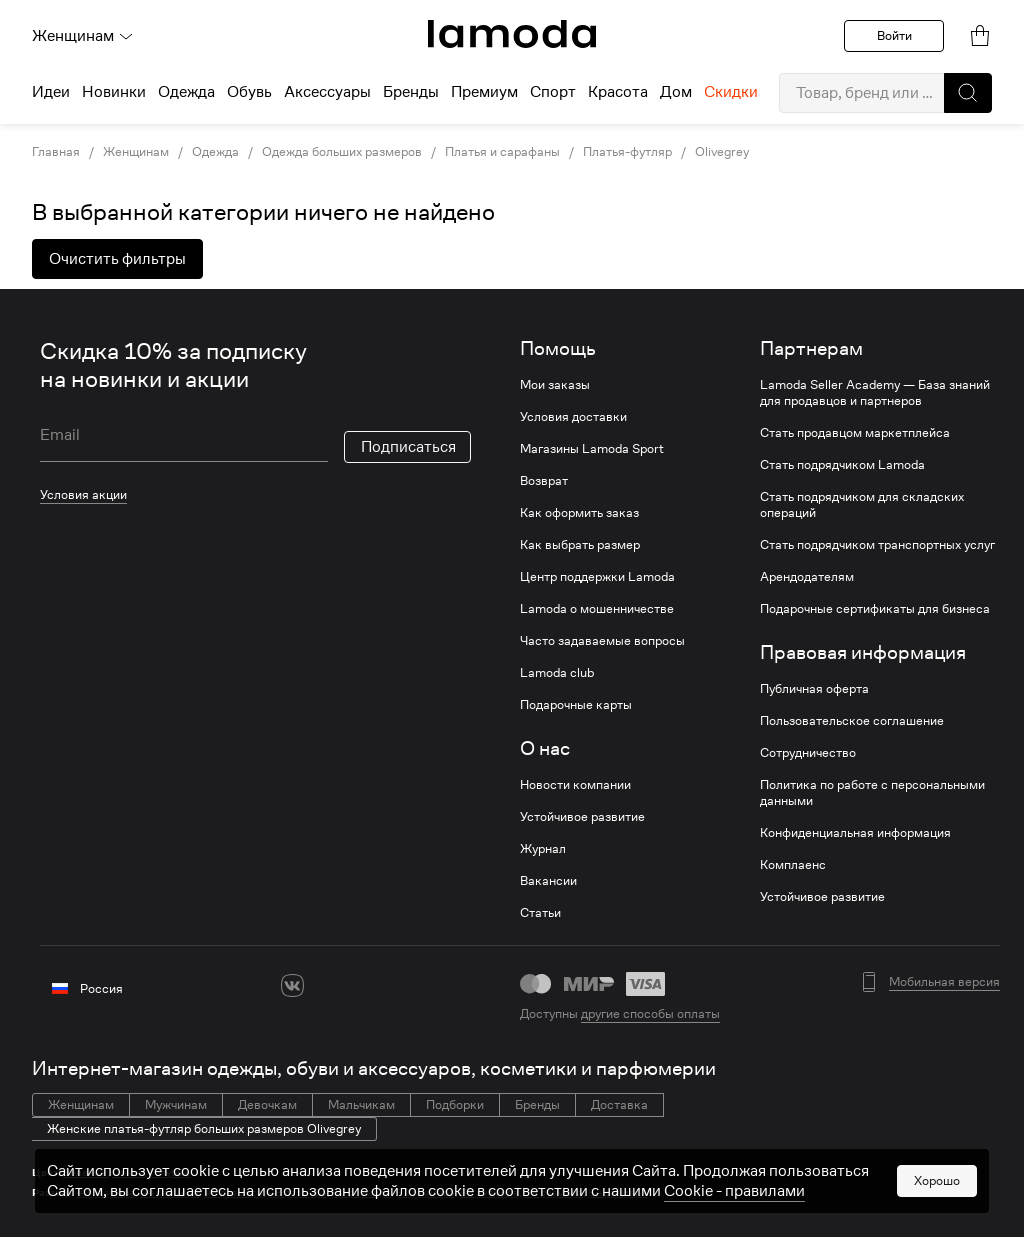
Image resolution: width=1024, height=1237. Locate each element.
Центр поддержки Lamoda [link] (597, 577)
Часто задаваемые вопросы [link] (602, 641)
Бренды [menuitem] (411, 92)
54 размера (617, 1192)
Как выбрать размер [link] (580, 545)
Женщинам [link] (136, 152)
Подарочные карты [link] (576, 705)
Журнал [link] (543, 849)
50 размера (361, 1192)
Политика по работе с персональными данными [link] (872, 793)
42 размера (105, 1192)
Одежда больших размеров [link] (342, 152)
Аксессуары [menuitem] (327, 92)
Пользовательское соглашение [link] (852, 721)
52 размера (425, 1192)
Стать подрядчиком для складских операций (862, 505)
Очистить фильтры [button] (117, 259)
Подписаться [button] (408, 447)
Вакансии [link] (548, 881)
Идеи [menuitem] (51, 92)
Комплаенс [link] (793, 865)
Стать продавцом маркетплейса (855, 433)
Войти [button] (894, 35)
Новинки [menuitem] (114, 92)
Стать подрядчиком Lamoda (842, 465)
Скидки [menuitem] (731, 92)
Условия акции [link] (83, 494)
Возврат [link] (544, 481)
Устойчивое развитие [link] (582, 817)
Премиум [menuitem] (484, 92)
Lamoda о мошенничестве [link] (597, 609)
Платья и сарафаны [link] (502, 152)
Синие (128, 1172)
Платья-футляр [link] (627, 152)
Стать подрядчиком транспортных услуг (877, 545)
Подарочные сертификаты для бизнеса (875, 609)
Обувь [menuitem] (249, 92)
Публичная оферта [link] (814, 689)
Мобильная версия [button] (944, 982)
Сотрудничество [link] (808, 753)
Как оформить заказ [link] (579, 513)
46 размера (233, 1192)
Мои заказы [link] (555, 385)
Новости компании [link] (575, 785)
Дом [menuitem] (676, 92)
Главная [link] (56, 152)
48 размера (297, 1192)
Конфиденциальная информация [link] (855, 833)
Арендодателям (807, 577)
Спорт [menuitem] (553, 92)
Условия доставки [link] (573, 417)
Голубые (169, 1172)
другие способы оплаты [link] (650, 1013)
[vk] (292, 985)
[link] (512, 34)
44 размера (169, 1192)
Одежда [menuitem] (186, 92)
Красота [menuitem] (618, 92)
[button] (968, 93)
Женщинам (83, 36)
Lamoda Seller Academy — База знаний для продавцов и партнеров (875, 393)
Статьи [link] (540, 913)
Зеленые (85, 1172)
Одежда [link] (215, 152)
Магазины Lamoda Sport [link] (592, 449)
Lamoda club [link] (557, 673)
